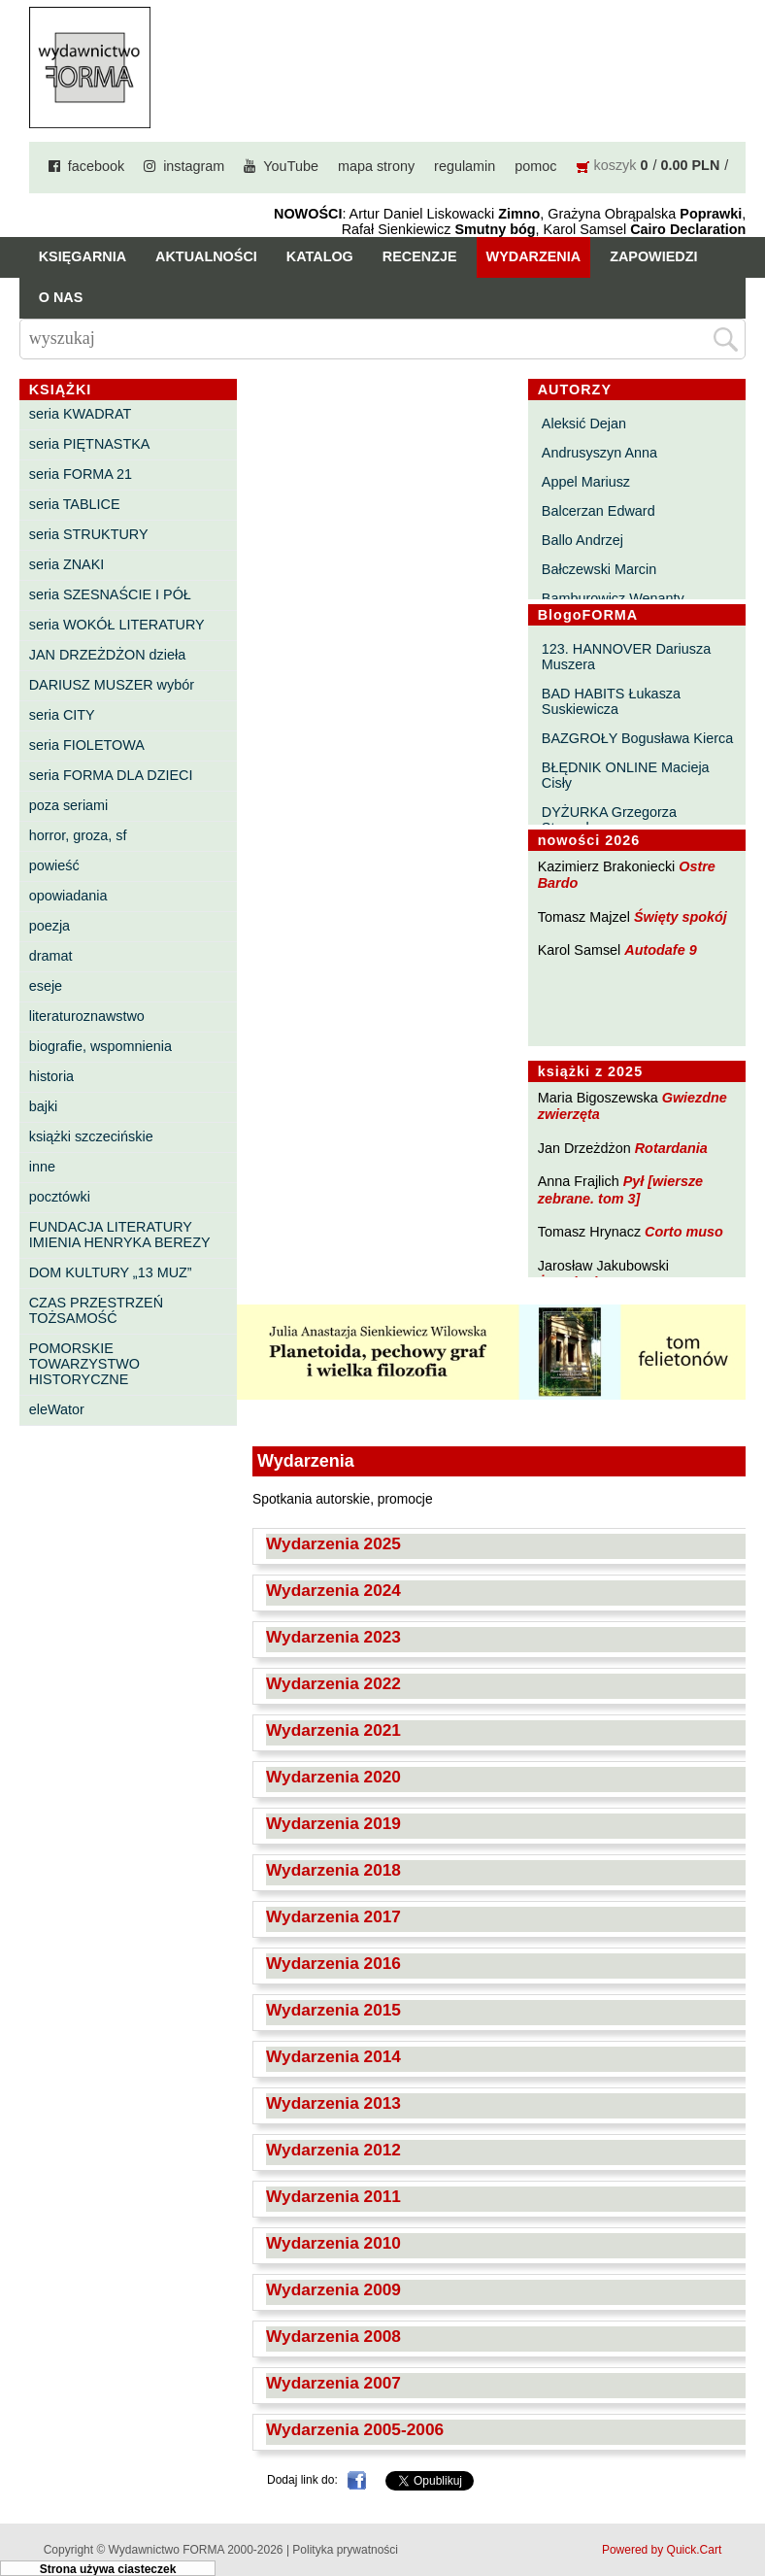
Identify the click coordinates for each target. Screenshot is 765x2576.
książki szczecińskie (91, 1136)
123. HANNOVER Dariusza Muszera (626, 656)
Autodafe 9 (660, 950)
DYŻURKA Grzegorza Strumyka (609, 819)
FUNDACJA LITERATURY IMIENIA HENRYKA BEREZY (120, 1234)
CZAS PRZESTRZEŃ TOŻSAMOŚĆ (96, 1310)
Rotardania (671, 1148)
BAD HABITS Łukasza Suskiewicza (611, 701)
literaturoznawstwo (87, 1016)
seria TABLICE (74, 504)
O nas (61, 297)
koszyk (615, 165)
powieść (54, 865)
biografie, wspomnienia (100, 1046)
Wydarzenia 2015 (333, 2009)
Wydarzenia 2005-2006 (355, 2429)
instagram (193, 166)
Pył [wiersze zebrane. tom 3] (620, 1189)
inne (42, 1166)
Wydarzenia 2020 (333, 1776)
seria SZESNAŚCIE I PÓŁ (110, 594)
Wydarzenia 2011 (333, 2196)
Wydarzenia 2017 (333, 1916)
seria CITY (62, 715)
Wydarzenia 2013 (333, 2103)
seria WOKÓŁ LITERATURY (117, 624)
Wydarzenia (534, 256)
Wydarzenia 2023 (333, 1636)
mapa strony (376, 166)
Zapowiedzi (653, 256)
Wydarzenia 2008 (333, 2336)
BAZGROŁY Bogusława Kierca (637, 738)
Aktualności (206, 256)
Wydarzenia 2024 (333, 1590)
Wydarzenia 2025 (333, 1543)
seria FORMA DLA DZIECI (111, 775)
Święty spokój (680, 917)
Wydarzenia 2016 (333, 1963)
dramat (51, 956)
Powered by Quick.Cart (661, 2550)
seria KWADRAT (80, 414)
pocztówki (59, 1196)
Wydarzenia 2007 (333, 2382)
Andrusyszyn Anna (599, 452)
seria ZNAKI (67, 564)
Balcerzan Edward (598, 511)
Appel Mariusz (586, 482)
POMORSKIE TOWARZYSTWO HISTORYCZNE (84, 1363)
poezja (49, 925)
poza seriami (69, 805)
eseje (45, 986)
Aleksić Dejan (584, 423)
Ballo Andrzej (582, 540)
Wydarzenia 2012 (333, 2149)
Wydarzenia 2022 (333, 1683)
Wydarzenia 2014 (333, 2056)
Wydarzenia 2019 (333, 1823)
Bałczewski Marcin (599, 569)
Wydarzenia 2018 (333, 1870)
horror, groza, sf (78, 835)
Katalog (319, 256)
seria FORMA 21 (80, 474)
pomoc (535, 166)
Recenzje (419, 256)
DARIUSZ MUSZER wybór (111, 685)
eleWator (56, 1409)
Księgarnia (82, 256)
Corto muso (684, 1231)
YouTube (290, 166)
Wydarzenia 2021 (333, 1730)
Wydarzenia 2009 (333, 2289)
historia (51, 1076)
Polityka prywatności (345, 2550)
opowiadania (68, 895)
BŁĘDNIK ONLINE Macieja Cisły (626, 775)
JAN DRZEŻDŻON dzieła (107, 654)
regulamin (464, 166)
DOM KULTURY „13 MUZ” (110, 1272)
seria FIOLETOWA (87, 745)
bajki (43, 1106)
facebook (96, 166)
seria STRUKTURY (89, 534)
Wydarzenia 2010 (333, 2243)
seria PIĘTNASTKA (89, 444)
